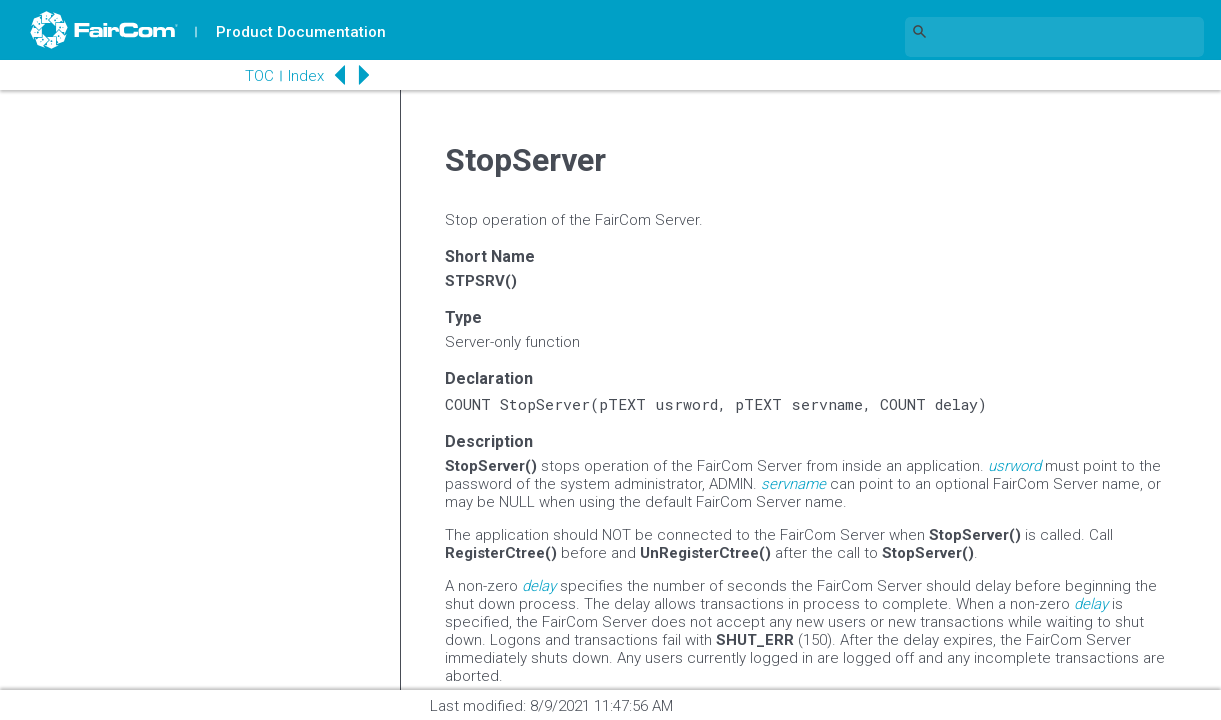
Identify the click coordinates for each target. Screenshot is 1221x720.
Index (306, 76)
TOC (259, 76)
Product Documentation (301, 32)
